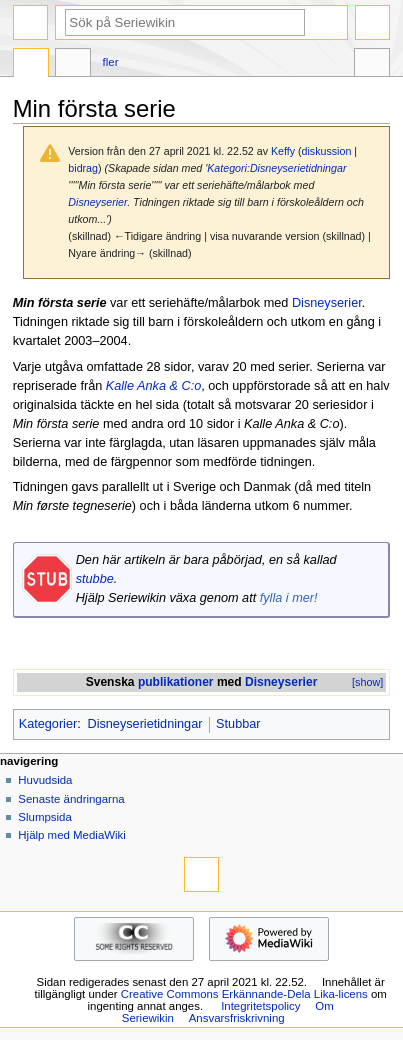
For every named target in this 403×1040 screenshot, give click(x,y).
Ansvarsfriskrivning (237, 1018)
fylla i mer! (289, 598)
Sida (31, 65)
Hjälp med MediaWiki (72, 835)
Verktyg (372, 65)
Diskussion (73, 65)
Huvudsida (45, 780)
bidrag (83, 168)
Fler (111, 62)
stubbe (95, 579)
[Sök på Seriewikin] (185, 22)
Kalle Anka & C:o (153, 386)
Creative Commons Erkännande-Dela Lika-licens (244, 994)
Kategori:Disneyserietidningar (276, 168)
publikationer (176, 682)
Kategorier (48, 724)
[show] (367, 682)
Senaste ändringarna (71, 799)
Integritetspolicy (260, 1006)
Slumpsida (44, 817)
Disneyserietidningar (144, 724)
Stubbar (238, 724)
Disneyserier (97, 202)
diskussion (327, 151)
